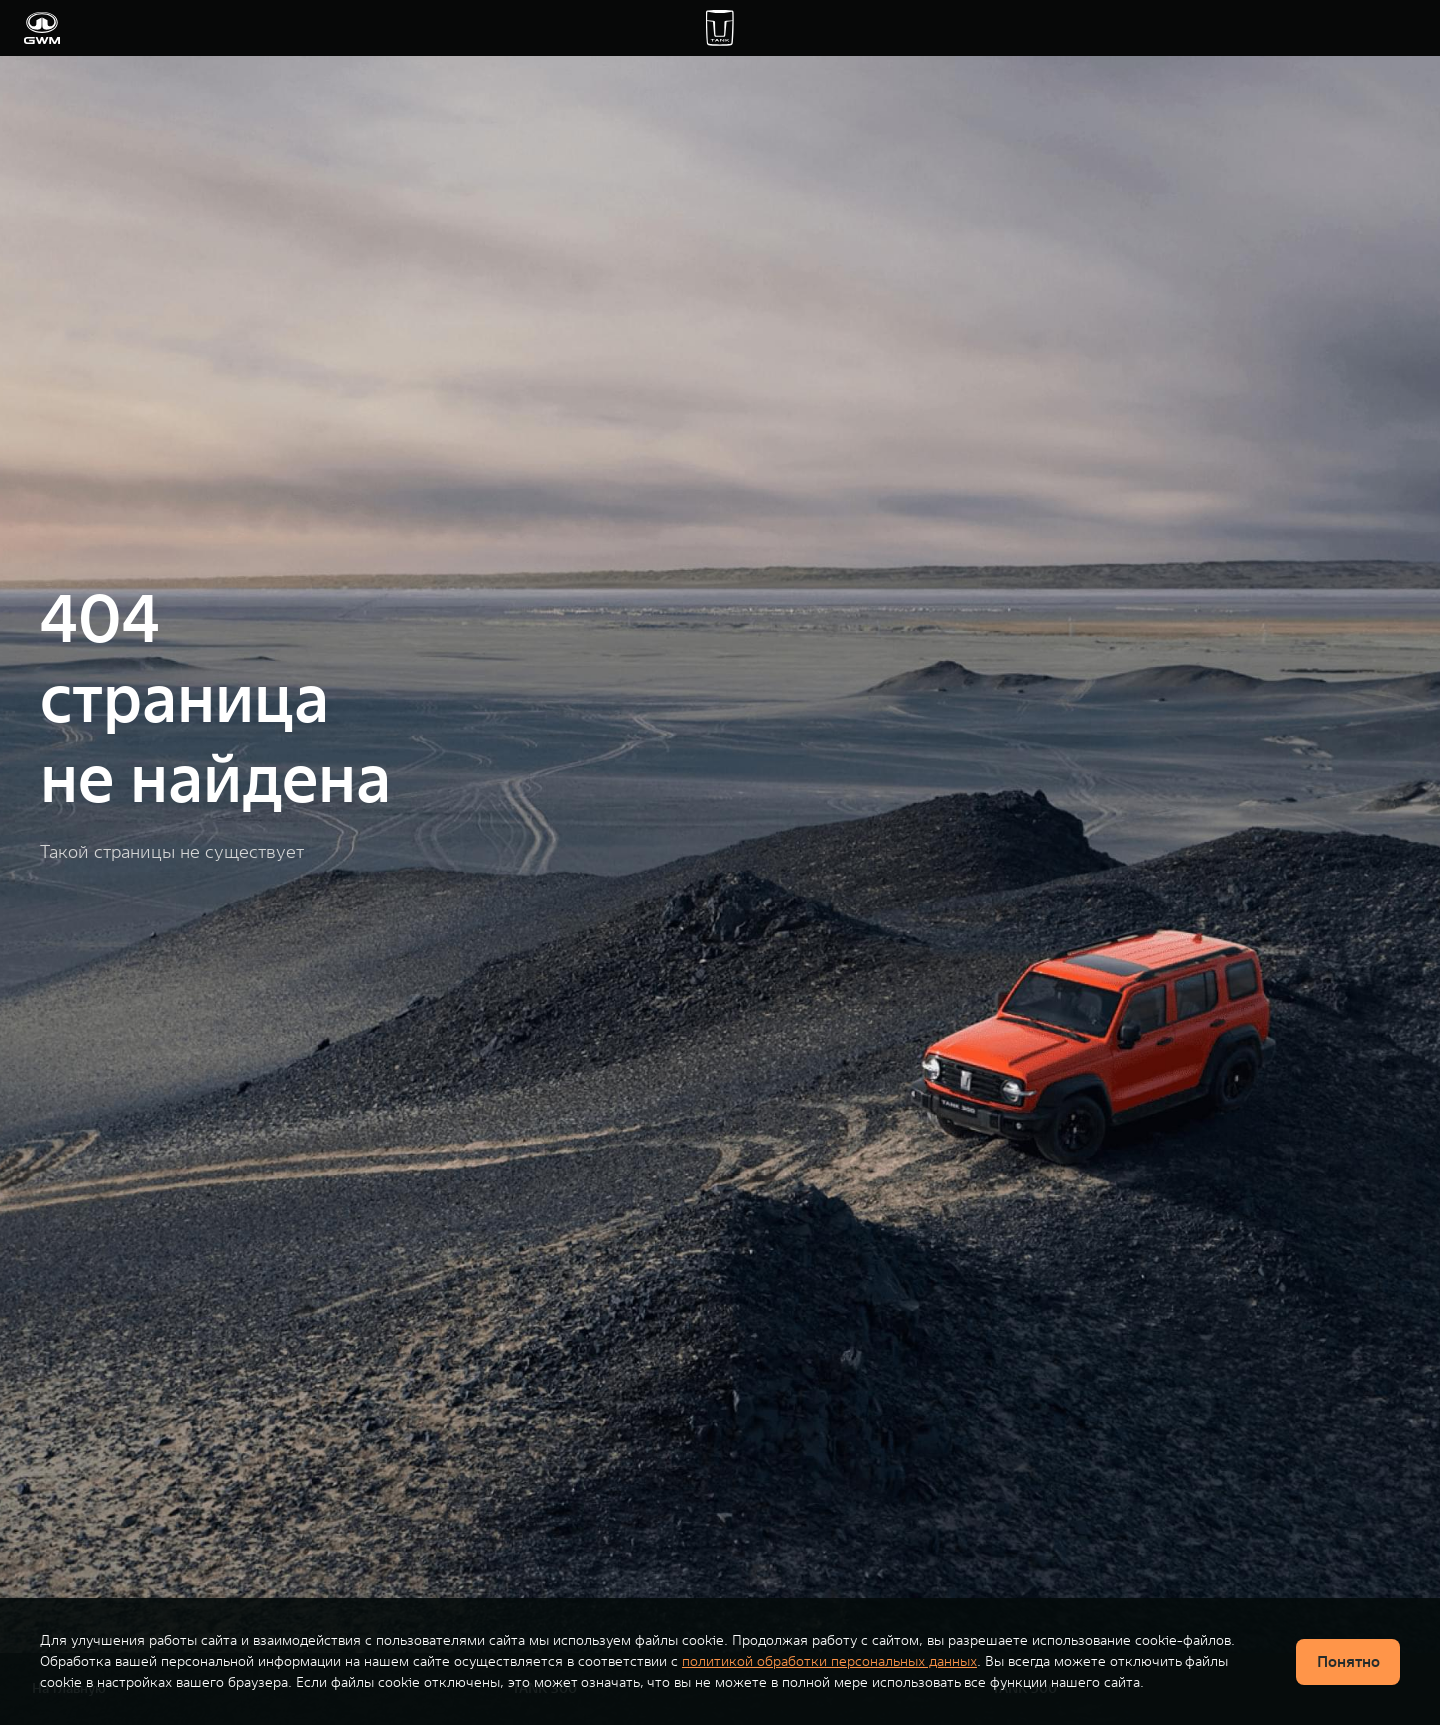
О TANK (983, 28)
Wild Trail (543, 28)
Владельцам (452, 28)
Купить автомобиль (220, 28)
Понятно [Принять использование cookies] (1348, 1661)
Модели (110, 28)
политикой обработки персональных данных (829, 1661)
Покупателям (347, 28)
